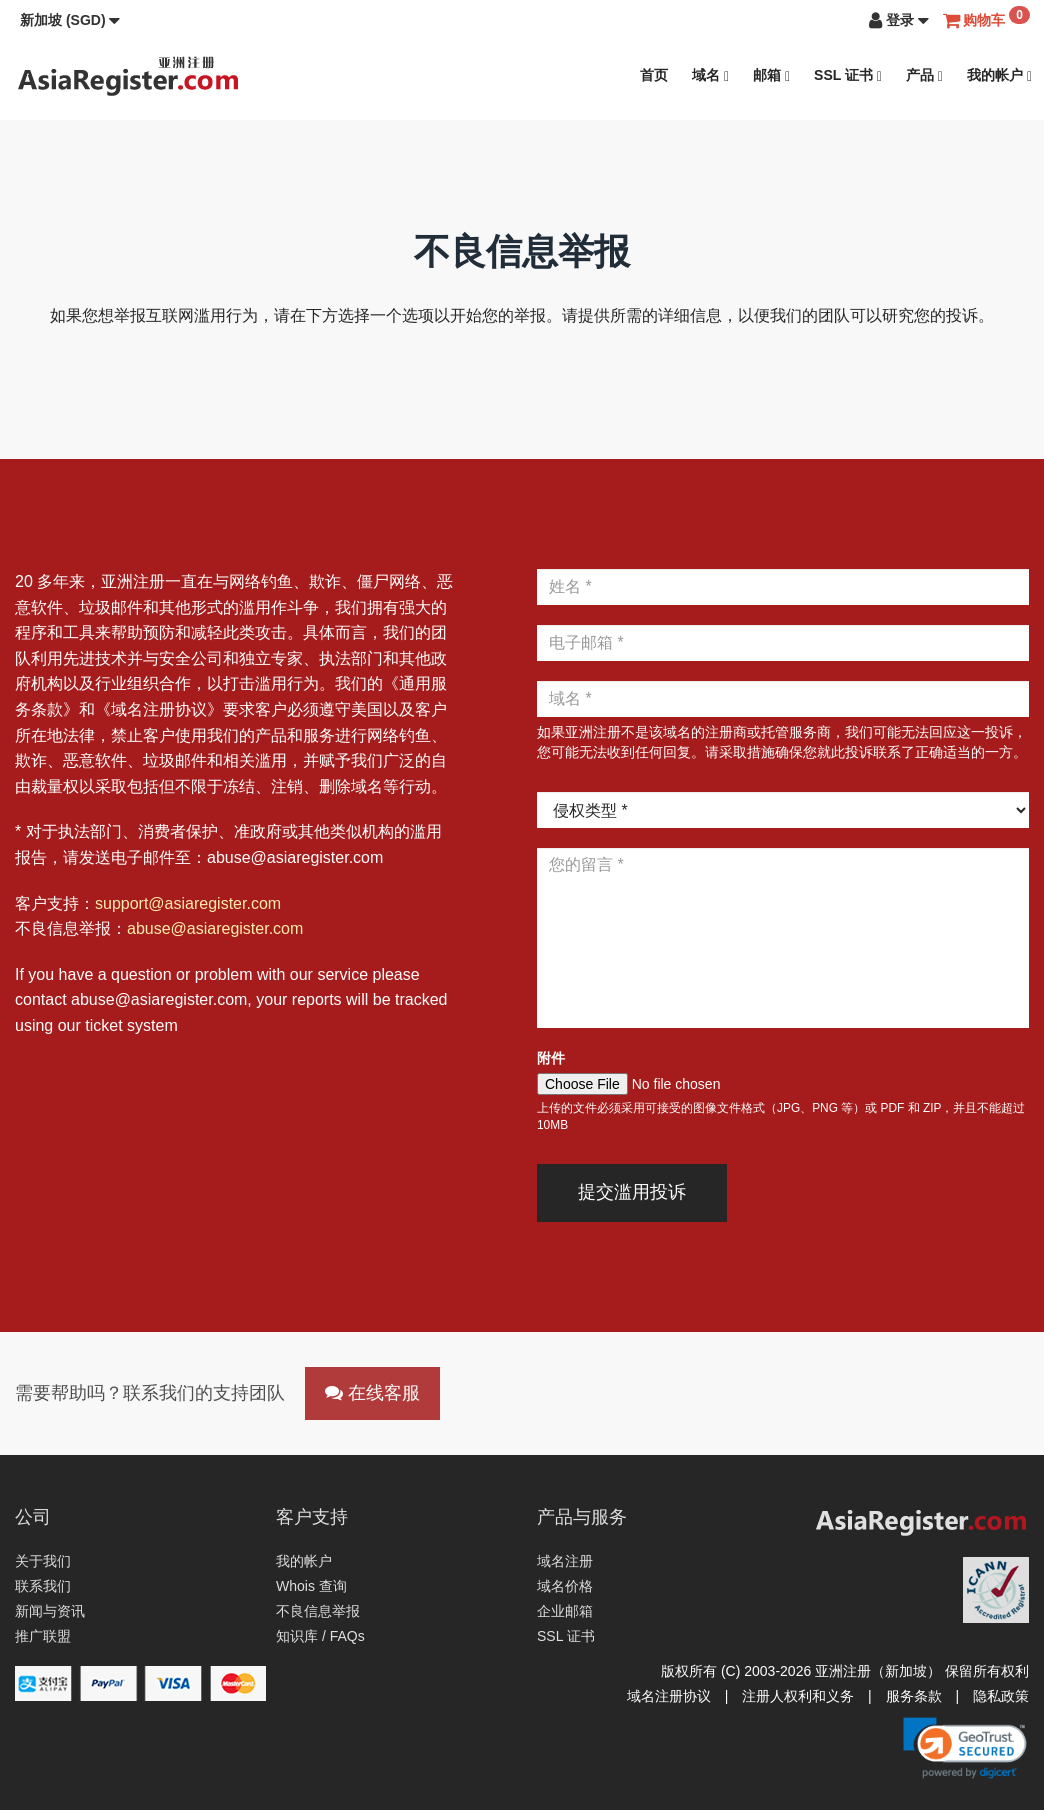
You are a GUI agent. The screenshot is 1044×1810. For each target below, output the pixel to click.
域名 (710, 75)
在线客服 (372, 1393)
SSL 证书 (848, 75)
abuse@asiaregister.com (215, 928)
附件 (551, 1058)
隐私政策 (1001, 1696)
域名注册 (565, 1561)
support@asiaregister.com (188, 903)
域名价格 (565, 1586)
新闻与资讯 (50, 1611)
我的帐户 (999, 75)
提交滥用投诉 (632, 1192)
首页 (654, 75)
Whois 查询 (311, 1586)
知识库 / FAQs (320, 1636)
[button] (70, 20)
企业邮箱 (565, 1611)
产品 (924, 75)
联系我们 (43, 1586)
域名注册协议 (669, 1696)
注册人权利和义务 (798, 1696)
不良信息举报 (318, 1611)
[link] (965, 1748)
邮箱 (771, 75)
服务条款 (914, 1696)
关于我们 (43, 1561)
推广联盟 (43, 1636)
